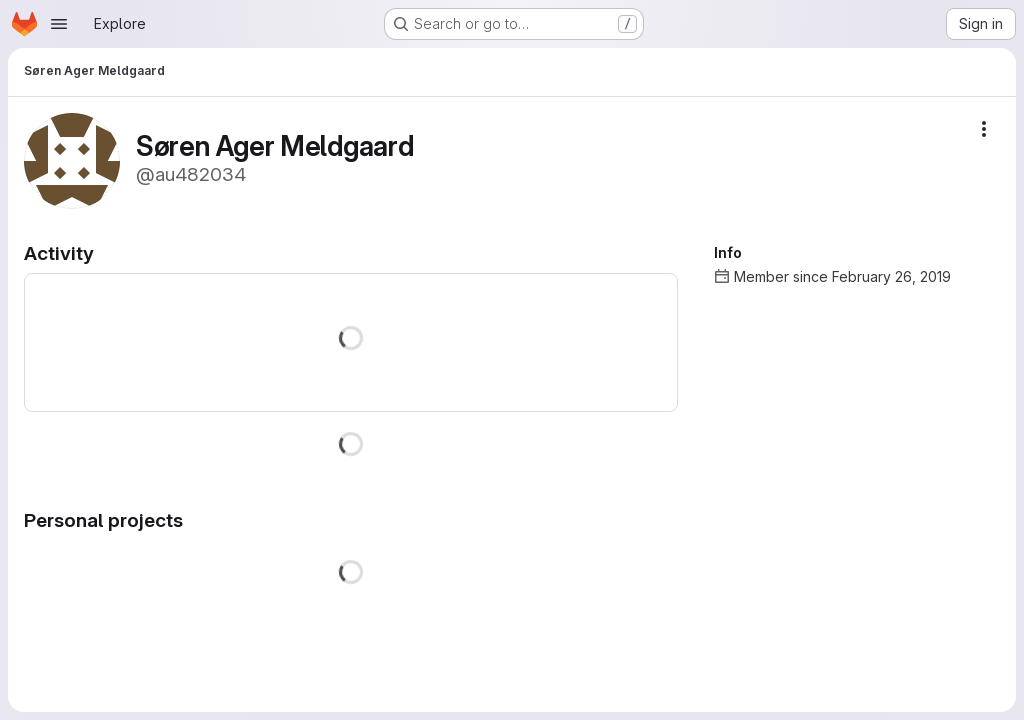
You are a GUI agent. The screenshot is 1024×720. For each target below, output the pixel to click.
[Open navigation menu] (59, 24)
